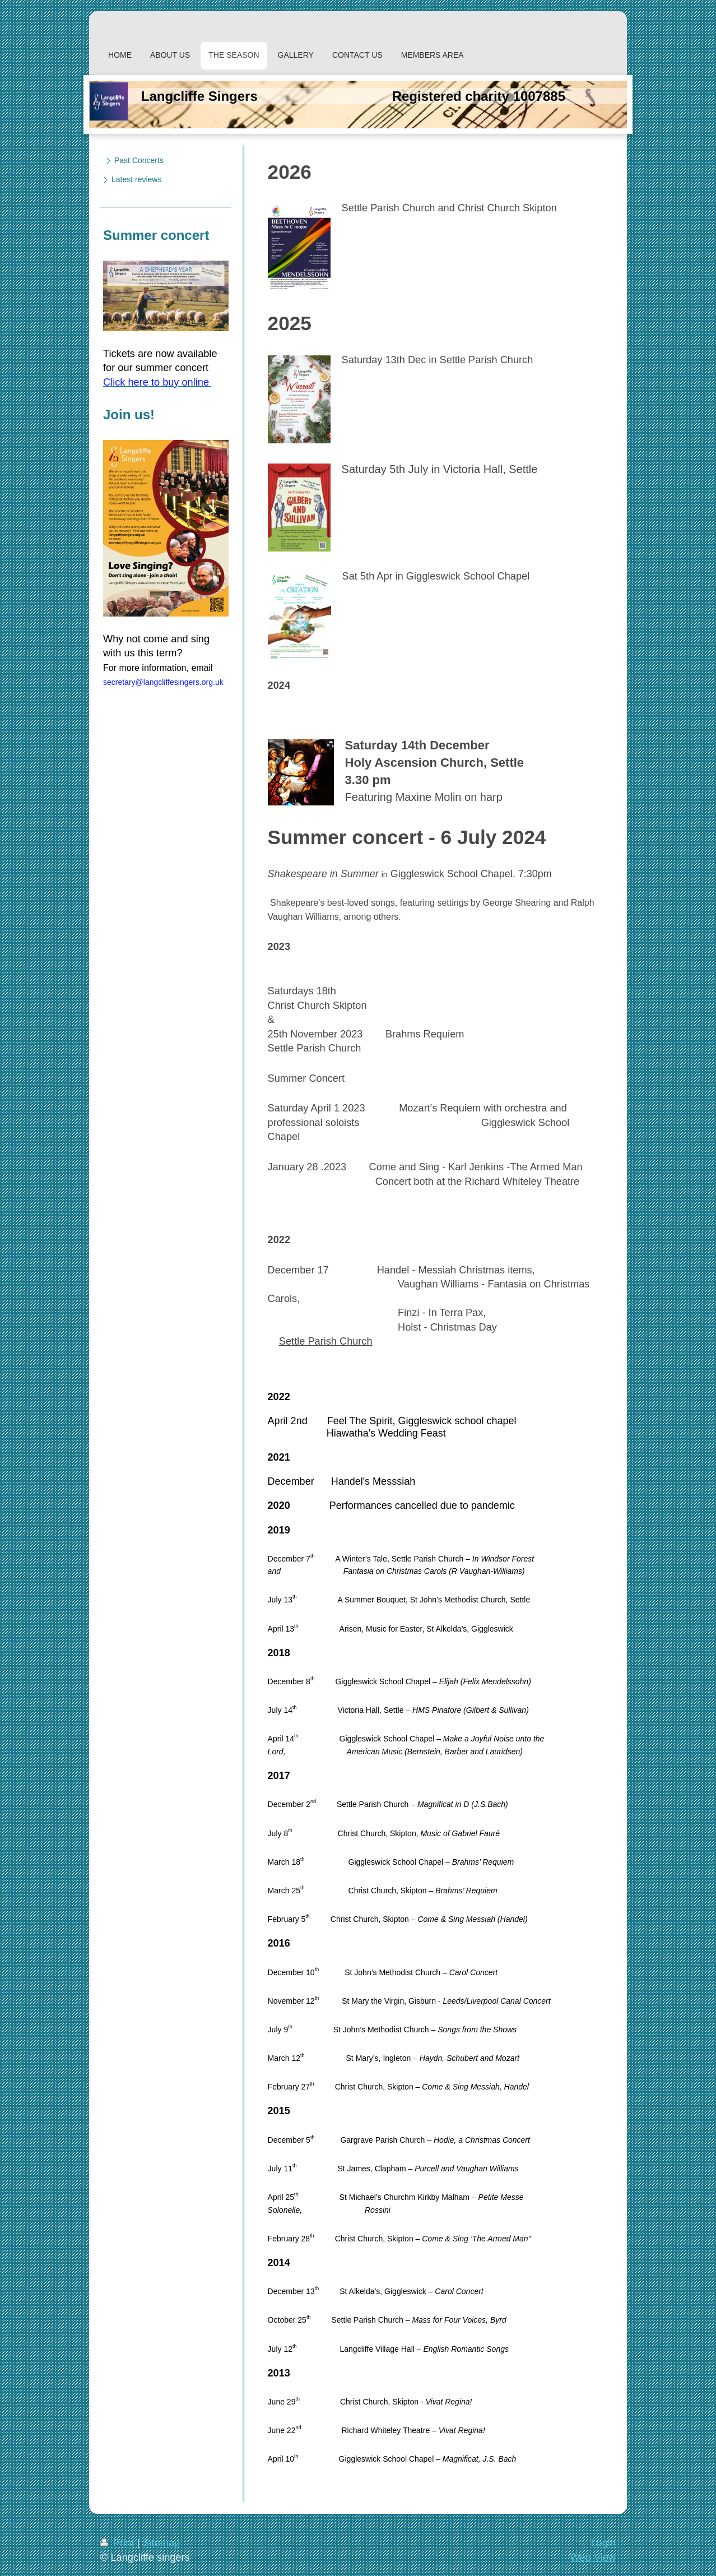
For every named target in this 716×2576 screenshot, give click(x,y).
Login (603, 2543)
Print (118, 2543)
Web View (593, 2557)
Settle (292, 1341)
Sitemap (161, 2543)
